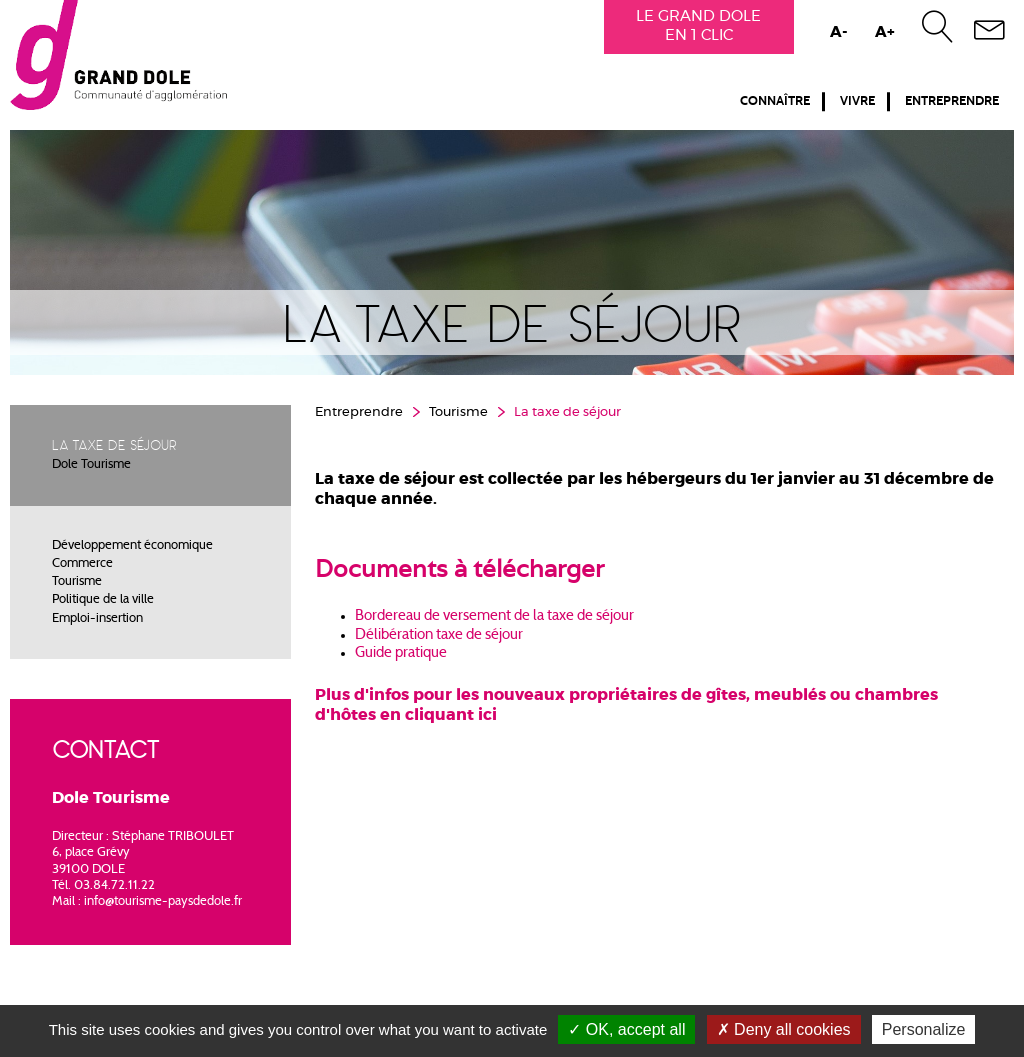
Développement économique (132, 546)
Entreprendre (952, 101)
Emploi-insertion (97, 619)
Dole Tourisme (91, 465)
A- (839, 32)
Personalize (924, 1029)
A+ (885, 32)
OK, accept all (626, 1029)
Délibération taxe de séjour (439, 635)
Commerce (82, 564)
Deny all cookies (784, 1029)
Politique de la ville (103, 600)
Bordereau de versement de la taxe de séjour (496, 616)
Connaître (775, 101)
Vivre (857, 101)
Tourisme (77, 582)
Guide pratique (401, 653)
